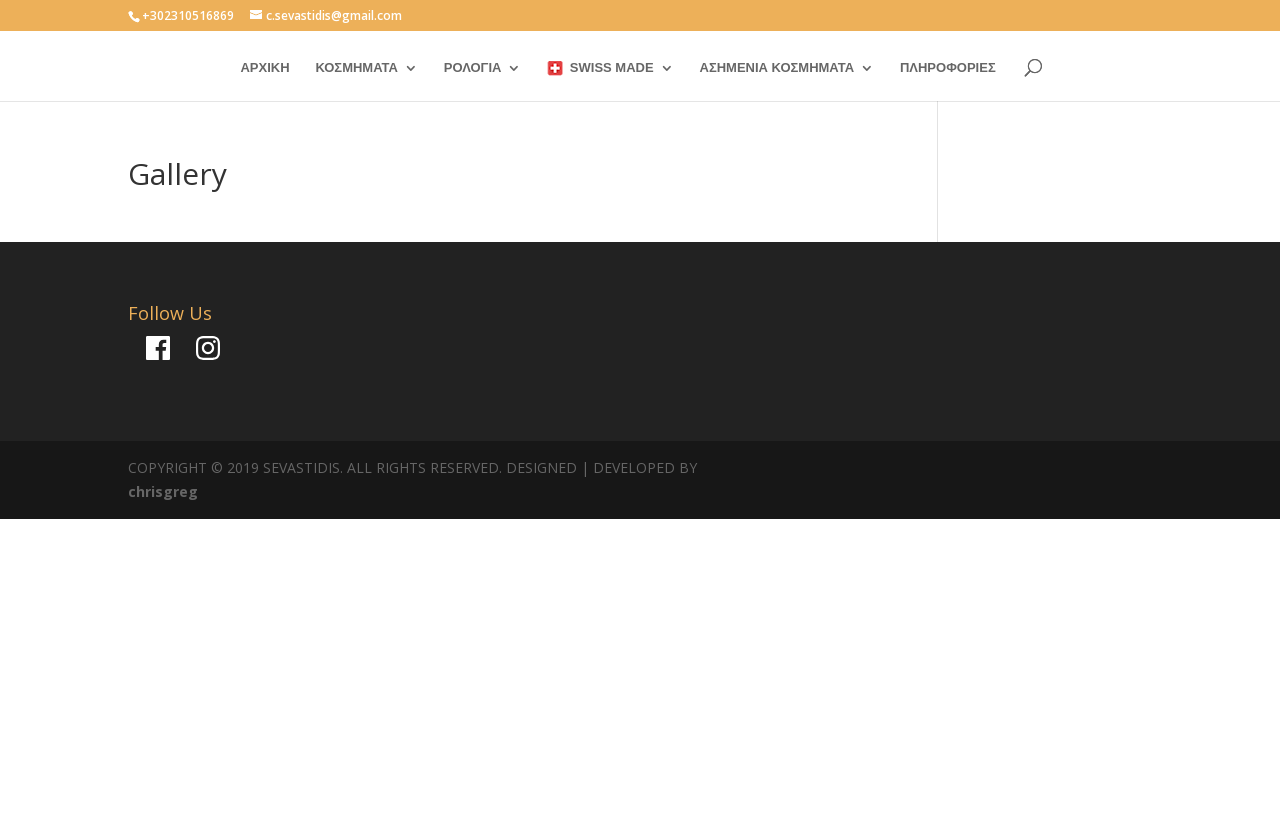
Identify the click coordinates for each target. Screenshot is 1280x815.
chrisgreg (163, 491)
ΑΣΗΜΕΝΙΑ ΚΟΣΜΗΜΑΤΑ (777, 68)
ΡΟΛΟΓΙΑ (473, 68)
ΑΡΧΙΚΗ (264, 68)
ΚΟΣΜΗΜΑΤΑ (356, 68)
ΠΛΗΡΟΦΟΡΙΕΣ (948, 68)
